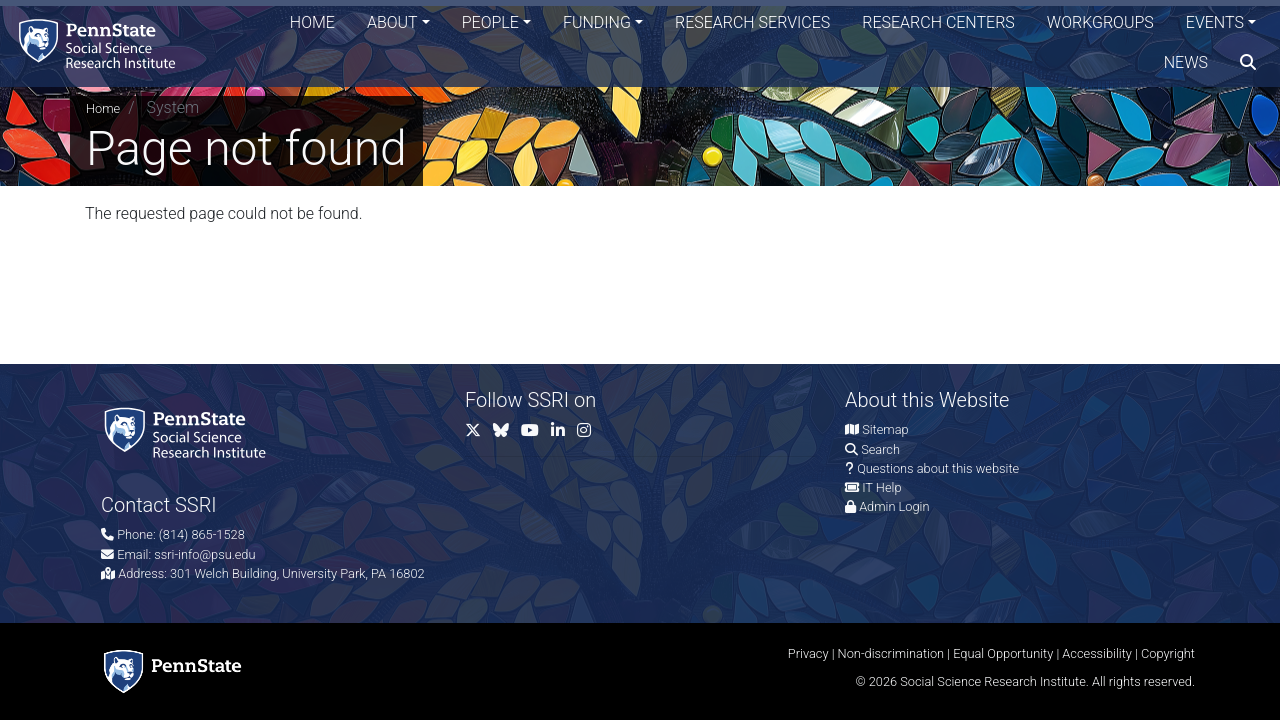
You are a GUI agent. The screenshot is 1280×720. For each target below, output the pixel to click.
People (490, 24)
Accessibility (1097, 653)
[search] (1248, 65)
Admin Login (894, 506)
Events (1215, 24)
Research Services (752, 24)
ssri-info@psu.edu (204, 554)
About (392, 24)
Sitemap (885, 429)
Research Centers (938, 24)
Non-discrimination (891, 653)
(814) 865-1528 (202, 534)
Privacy (808, 653)
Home (312, 24)
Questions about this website (938, 468)
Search (880, 449)
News (1186, 64)
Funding (597, 24)
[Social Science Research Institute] (104, 44)
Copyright (1168, 653)
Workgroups (1100, 24)
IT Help (881, 487)
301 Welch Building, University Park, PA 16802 (297, 573)
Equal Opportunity (1003, 653)
